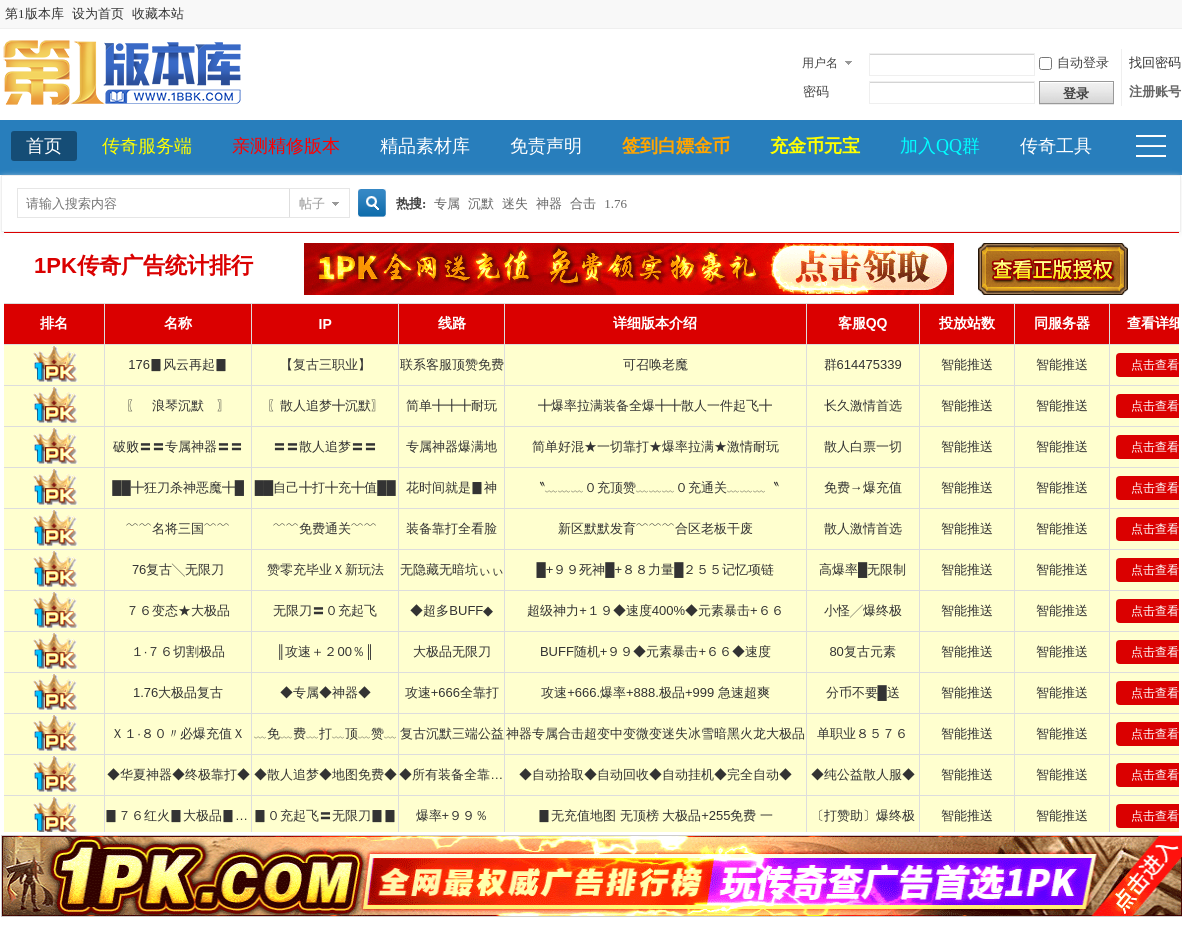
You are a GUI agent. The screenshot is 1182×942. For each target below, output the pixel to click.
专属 (447, 203)
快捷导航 (1159, 148)
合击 (583, 203)
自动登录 (1074, 62)
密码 (816, 91)
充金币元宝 (815, 146)
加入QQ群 (940, 146)
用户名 (820, 63)
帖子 (312, 203)
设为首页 (98, 13)
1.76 (615, 203)
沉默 (481, 203)
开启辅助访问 (1176, 14)
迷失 (515, 203)
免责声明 (546, 146)
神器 (549, 203)
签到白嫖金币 (676, 146)
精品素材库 (425, 146)
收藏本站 (158, 13)
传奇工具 (1056, 146)
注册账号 (1155, 91)
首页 (44, 146)
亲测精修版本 (286, 146)
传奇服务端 (147, 146)
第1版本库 (34, 13)
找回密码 (1155, 62)
